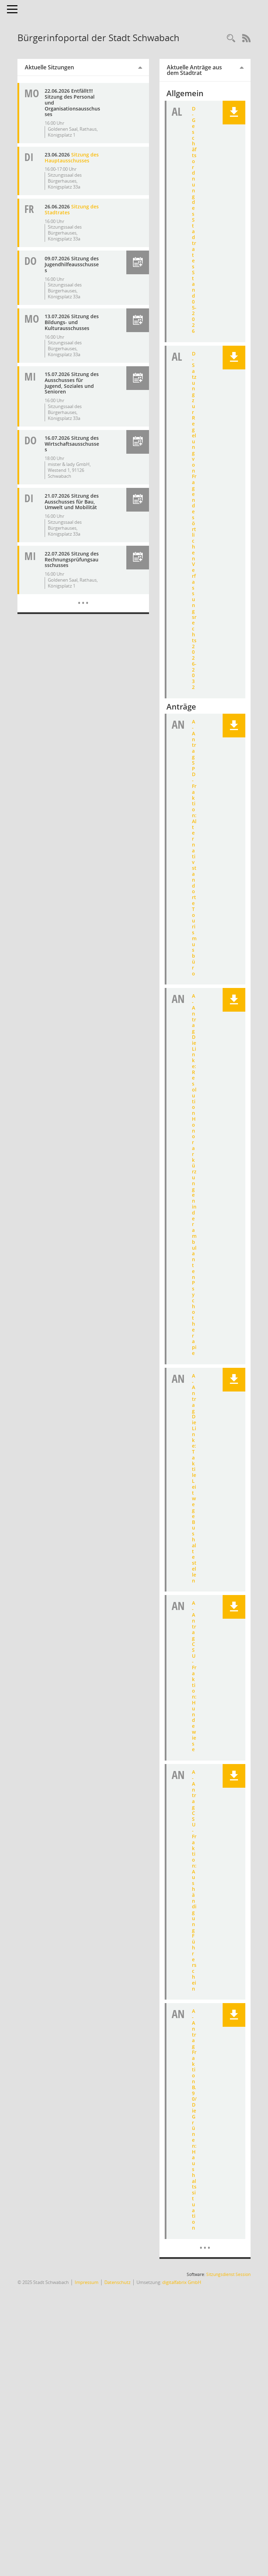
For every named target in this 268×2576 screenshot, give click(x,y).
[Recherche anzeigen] (231, 38)
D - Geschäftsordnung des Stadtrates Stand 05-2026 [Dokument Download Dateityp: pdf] (194, 219)
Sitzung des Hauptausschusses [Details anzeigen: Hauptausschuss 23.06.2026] (72, 157)
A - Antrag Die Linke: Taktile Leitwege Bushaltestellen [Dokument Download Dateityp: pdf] (194, 1478)
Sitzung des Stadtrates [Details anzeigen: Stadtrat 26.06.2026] (72, 209)
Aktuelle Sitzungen (49, 67)
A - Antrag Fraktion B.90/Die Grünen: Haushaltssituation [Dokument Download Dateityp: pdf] (194, 2119)
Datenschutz (117, 2282)
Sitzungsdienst (228, 2274)
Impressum (86, 2282)
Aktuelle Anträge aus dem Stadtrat (194, 70)
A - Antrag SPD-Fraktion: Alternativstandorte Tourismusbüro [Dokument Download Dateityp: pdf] (194, 847)
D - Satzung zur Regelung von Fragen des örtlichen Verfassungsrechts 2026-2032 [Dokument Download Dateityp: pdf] (194, 520)
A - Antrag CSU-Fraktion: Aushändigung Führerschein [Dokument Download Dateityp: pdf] (194, 1880)
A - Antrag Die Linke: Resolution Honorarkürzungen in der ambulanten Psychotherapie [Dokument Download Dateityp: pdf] (194, 1174)
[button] (137, 262)
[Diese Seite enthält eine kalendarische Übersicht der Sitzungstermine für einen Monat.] (83, 597)
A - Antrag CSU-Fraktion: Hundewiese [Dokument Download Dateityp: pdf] (194, 1676)
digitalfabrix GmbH (181, 2282)
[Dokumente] (205, 2242)
